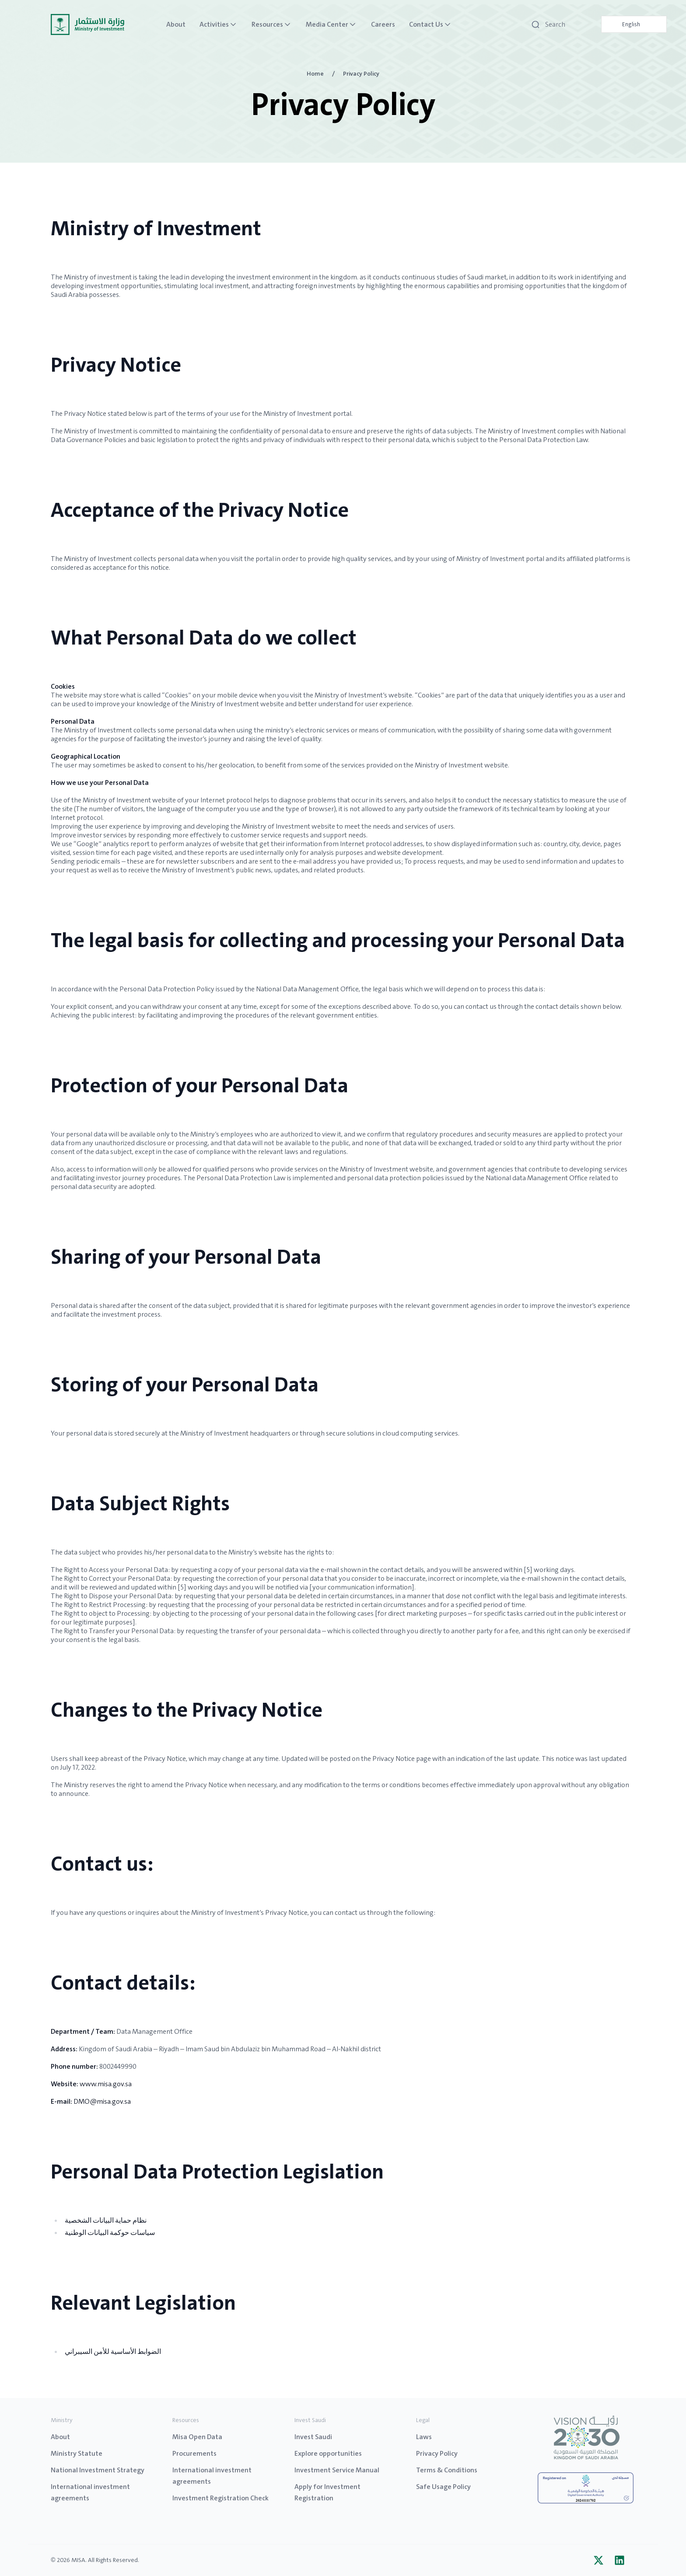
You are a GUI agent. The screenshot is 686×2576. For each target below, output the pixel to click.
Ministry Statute (76, 2453)
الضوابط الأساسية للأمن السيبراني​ (113, 2351)
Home (315, 73)
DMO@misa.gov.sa (102, 2101)
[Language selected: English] (634, 24)
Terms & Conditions (446, 2470)
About (176, 24)
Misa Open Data (197, 2436)
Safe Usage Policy (443, 2486)
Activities (219, 24)
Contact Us (430, 24)
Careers (383, 24)
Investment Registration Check (220, 2498)
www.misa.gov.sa (106, 2083)
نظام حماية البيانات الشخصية (106, 2220)
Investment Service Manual (336, 2470)
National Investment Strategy (97, 2470)
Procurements (194, 2453)
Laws (424, 2436)
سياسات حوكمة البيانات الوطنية (110, 2232)
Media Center (331, 24)
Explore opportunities (328, 2453)
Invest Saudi (313, 2436)
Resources (272, 24)
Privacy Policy (437, 2453)
